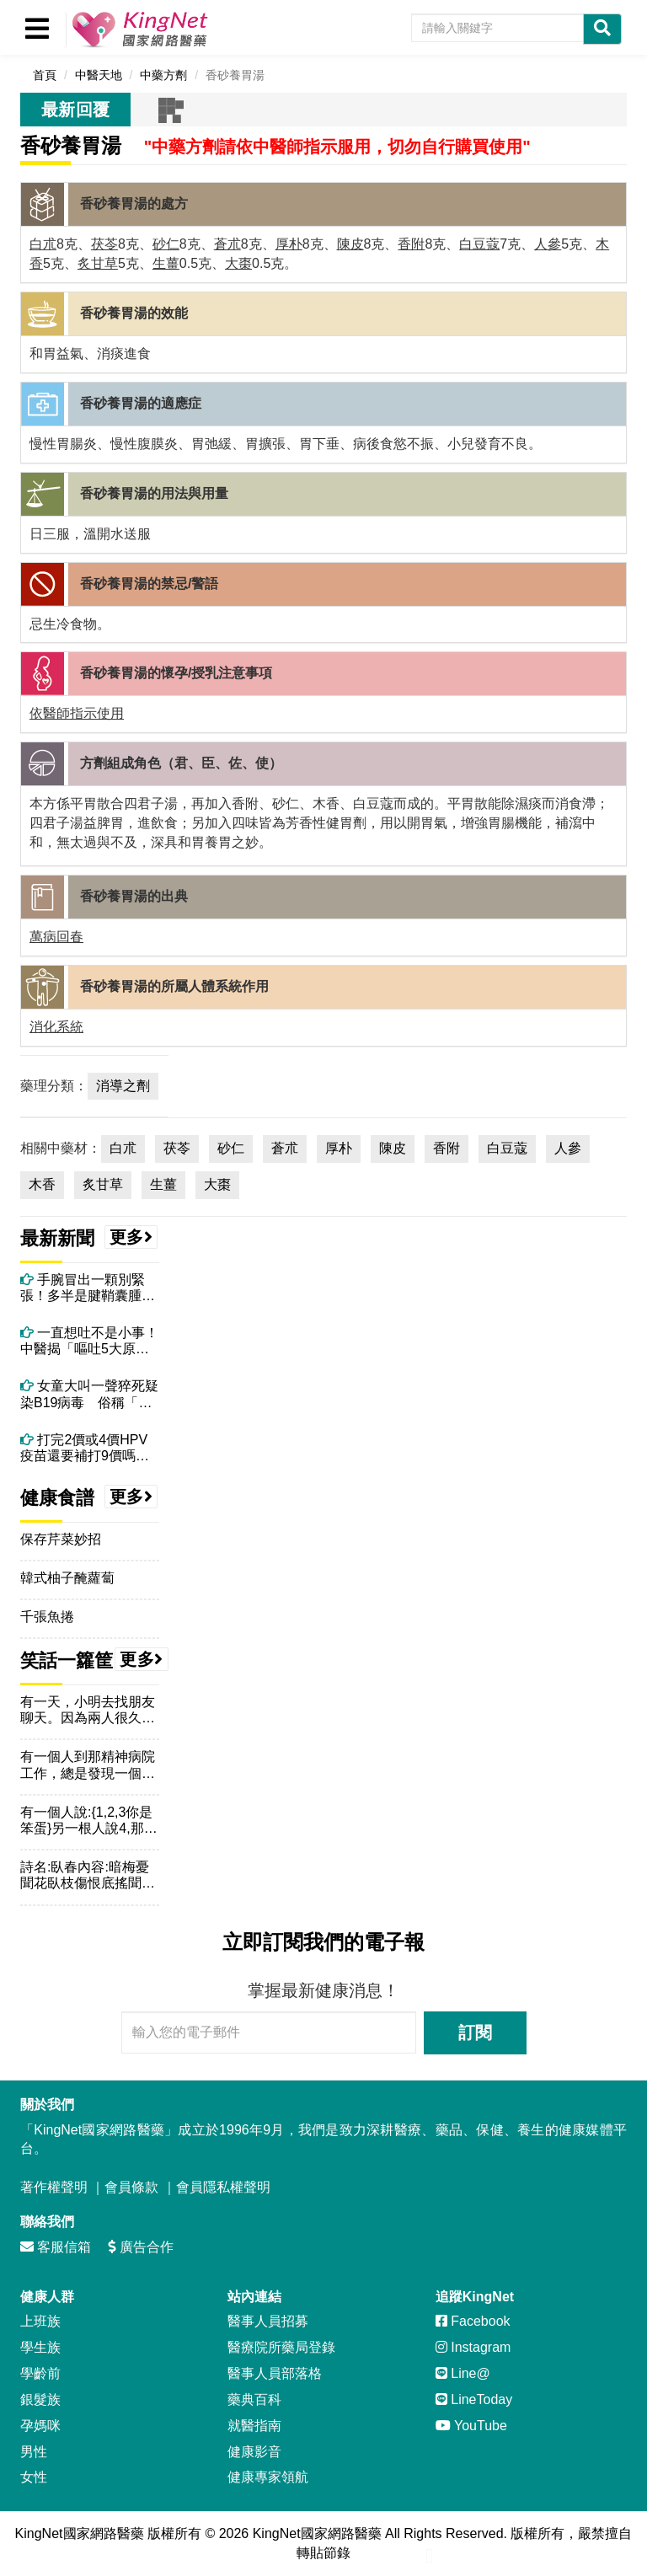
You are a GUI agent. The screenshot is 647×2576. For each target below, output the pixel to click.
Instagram (473, 2347)
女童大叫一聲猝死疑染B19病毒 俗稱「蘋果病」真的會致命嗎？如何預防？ (89, 1394)
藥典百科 (254, 2399)
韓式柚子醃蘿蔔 (67, 1578)
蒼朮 (227, 244)
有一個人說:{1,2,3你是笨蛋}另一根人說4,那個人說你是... (89, 1820)
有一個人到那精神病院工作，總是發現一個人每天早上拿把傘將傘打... (87, 1765)
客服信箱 (55, 2247)
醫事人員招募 (267, 2321)
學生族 (40, 2347)
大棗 (238, 263)
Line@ (463, 2373)
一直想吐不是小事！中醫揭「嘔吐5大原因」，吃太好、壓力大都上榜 (89, 1341)
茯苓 (104, 244)
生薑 (165, 263)
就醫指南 (254, 2425)
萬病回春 (56, 936)
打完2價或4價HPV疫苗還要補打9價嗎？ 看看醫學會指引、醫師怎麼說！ (89, 1448)
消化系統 (56, 1027)
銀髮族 (40, 2399)
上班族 (40, 2321)
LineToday (474, 2399)
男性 (33, 2452)
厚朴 (288, 244)
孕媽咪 (40, 2425)
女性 (33, 2477)
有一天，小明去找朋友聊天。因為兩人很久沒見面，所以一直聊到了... (87, 1710)
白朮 (42, 244)
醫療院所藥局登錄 (281, 2347)
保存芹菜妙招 (60, 1539)
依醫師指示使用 (76, 713)
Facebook (473, 2321)
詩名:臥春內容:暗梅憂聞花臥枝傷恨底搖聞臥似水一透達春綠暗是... (87, 1875)
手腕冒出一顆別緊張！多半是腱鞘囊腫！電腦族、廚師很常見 (87, 1288)
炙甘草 (98, 263)
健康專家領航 (267, 2477)
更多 (131, 1237)
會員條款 (131, 2187)
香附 (411, 244)
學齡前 (40, 2373)
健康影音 (254, 2452)
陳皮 (350, 244)
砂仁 (165, 244)
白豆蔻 (479, 244)
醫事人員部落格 (274, 2373)
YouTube (471, 2425)
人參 (547, 244)
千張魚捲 (47, 1616)
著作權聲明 (54, 2187)
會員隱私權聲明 (223, 2187)
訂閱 (475, 2032)
